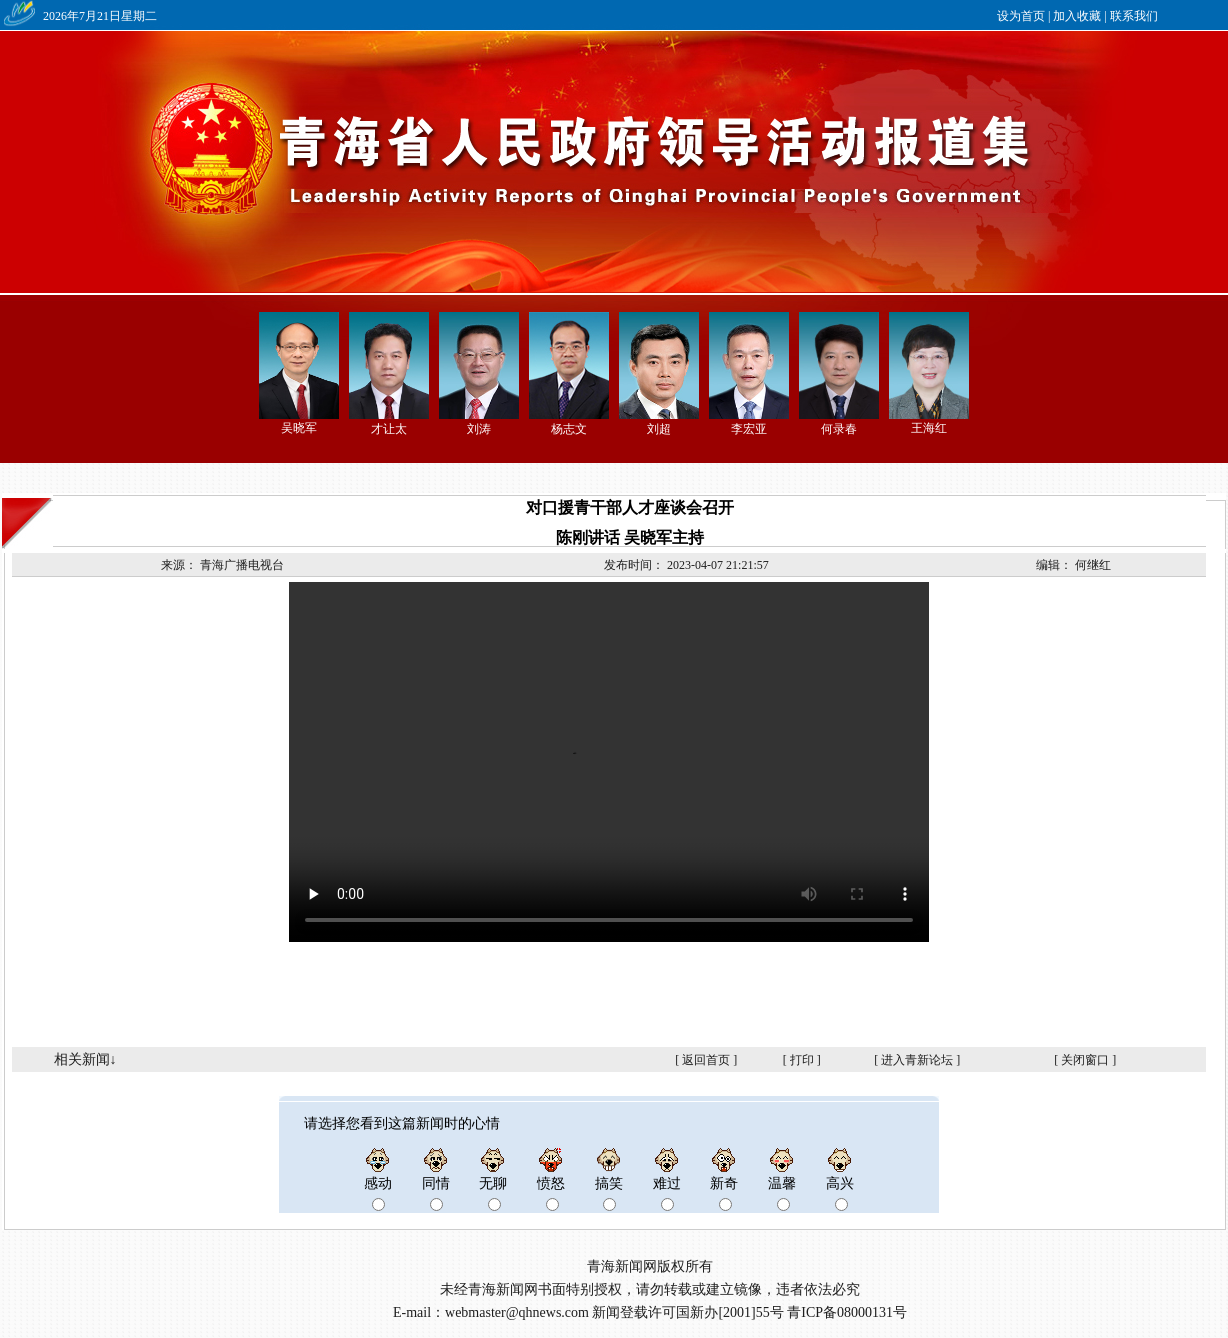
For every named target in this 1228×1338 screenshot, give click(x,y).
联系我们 (1134, 16)
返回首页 (706, 1060)
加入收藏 (1077, 16)
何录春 (839, 429)
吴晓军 (299, 428)
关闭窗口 (1085, 1060)
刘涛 (479, 429)
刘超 (659, 429)
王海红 (929, 428)
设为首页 (1021, 16)
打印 (802, 1060)
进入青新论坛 (917, 1060)
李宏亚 (749, 429)
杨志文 (569, 429)
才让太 (389, 429)
